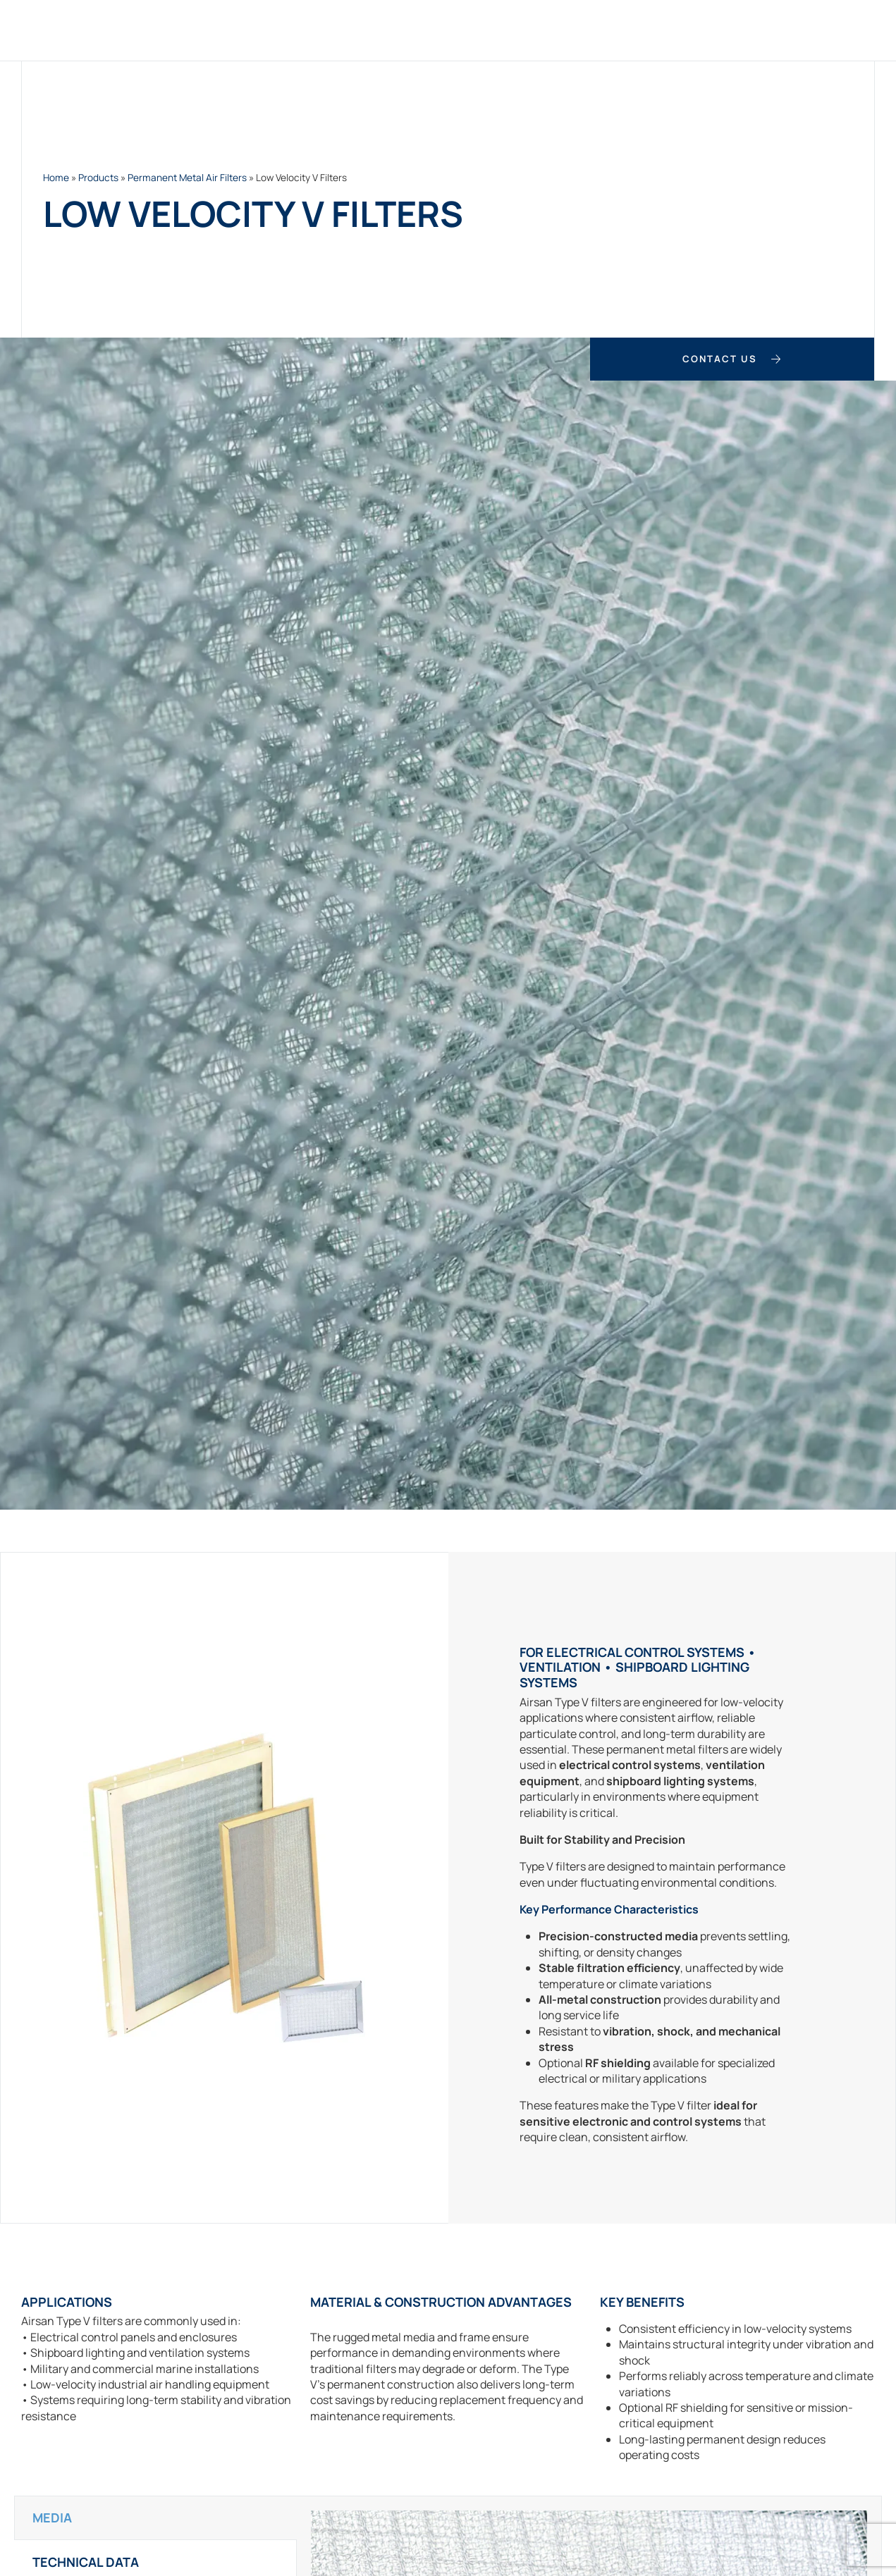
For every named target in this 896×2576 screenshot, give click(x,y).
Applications (533, 30)
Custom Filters (422, 30)
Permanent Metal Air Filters (187, 177)
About (716, 30)
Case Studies (636, 30)
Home (253, 30)
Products (321, 30)
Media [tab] (52, 2516)
